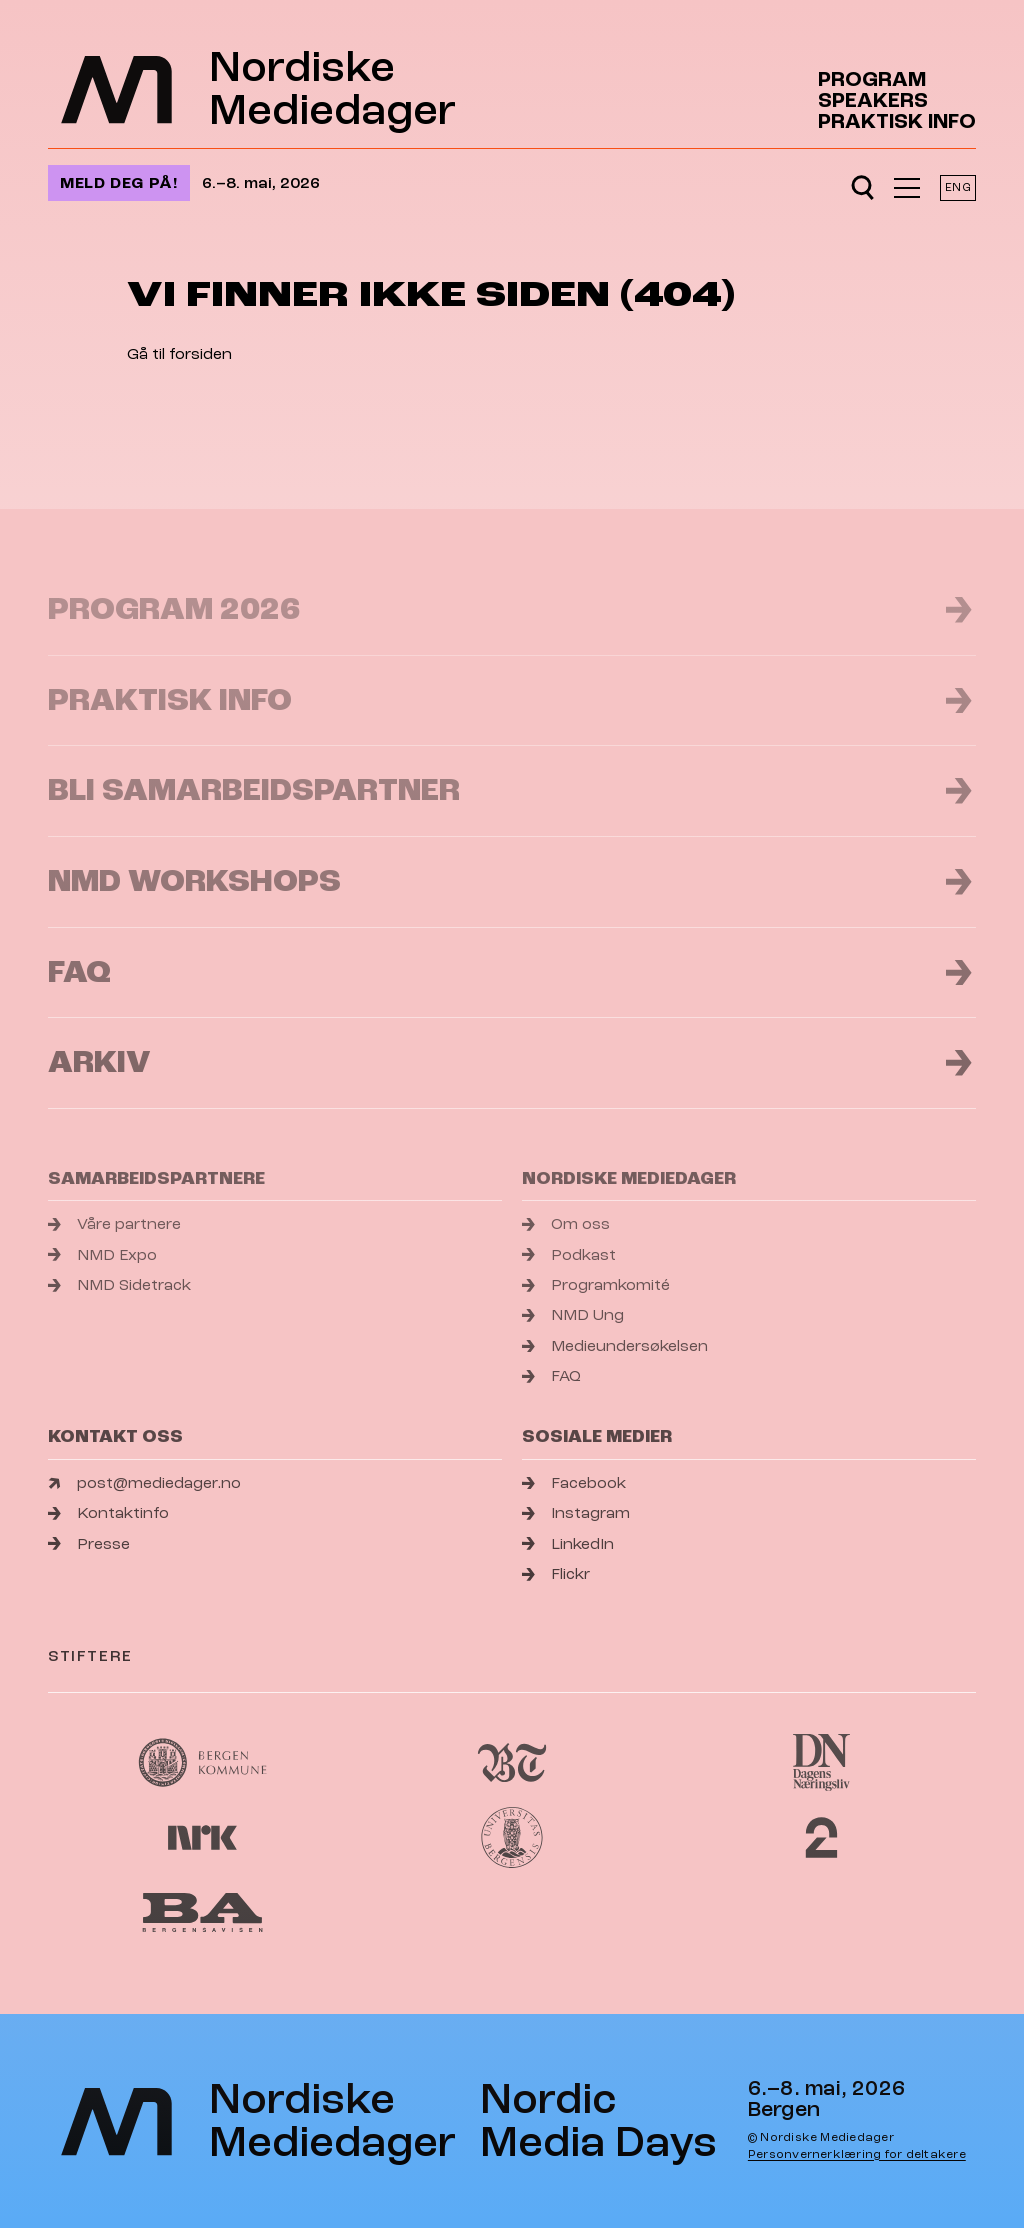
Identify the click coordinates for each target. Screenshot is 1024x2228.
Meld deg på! (119, 183)
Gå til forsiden (179, 354)
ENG (957, 187)
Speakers (873, 100)
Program (872, 79)
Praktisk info (897, 121)
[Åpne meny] (907, 188)
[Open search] (862, 188)
